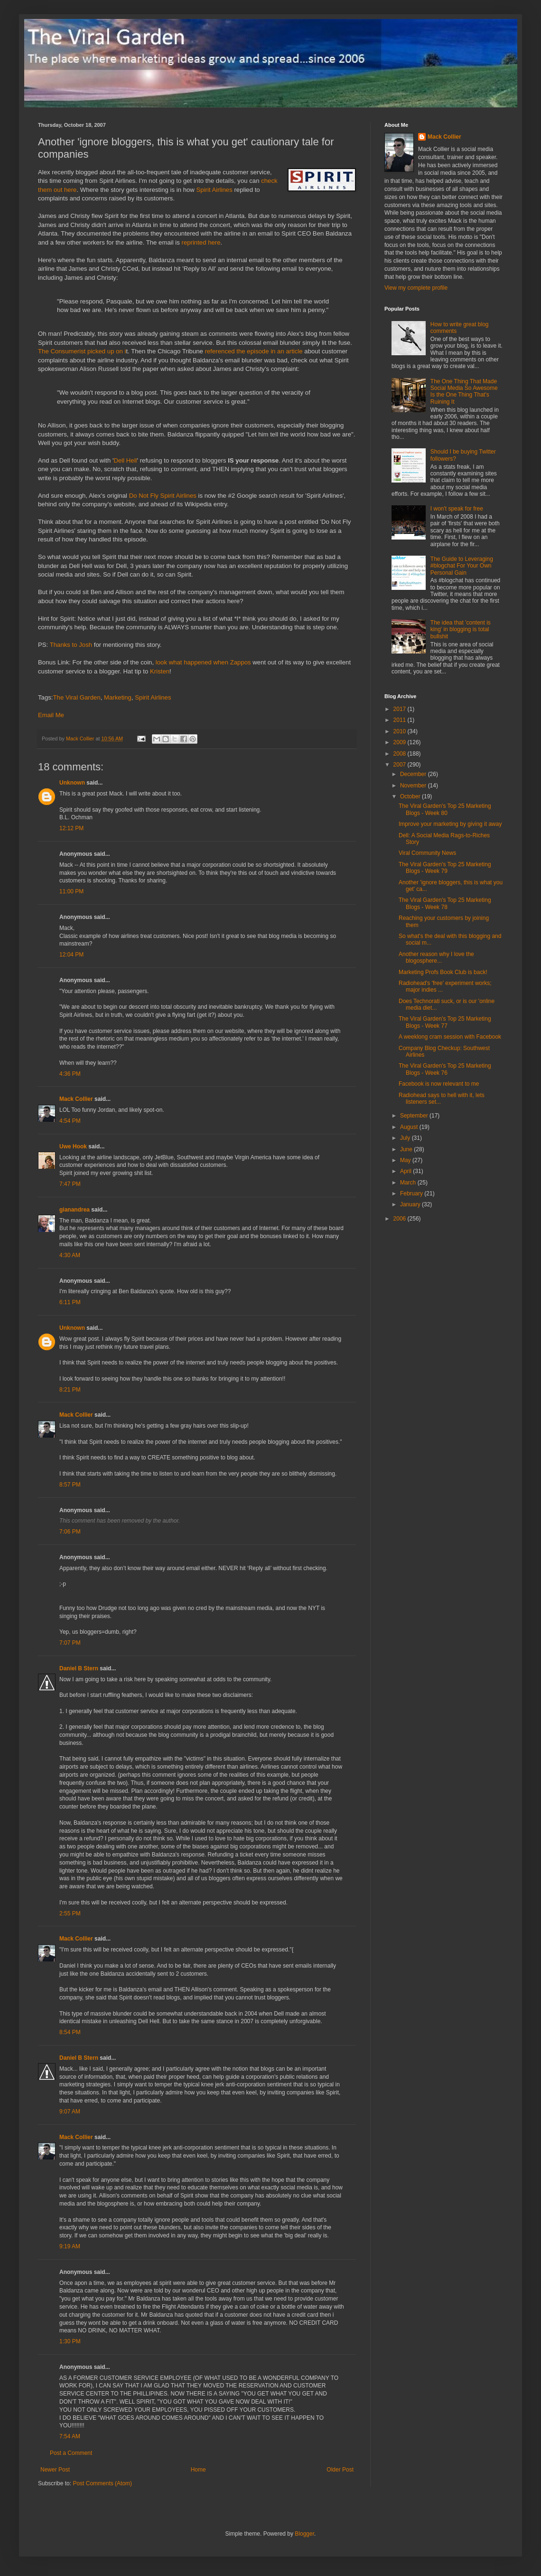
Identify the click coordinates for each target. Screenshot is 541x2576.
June (407, 1149)
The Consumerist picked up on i (82, 351)
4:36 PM (70, 1073)
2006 (400, 1218)
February (412, 1193)
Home (198, 2469)
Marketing (117, 697)
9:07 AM (69, 2111)
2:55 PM (70, 1913)
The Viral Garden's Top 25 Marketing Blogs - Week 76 (445, 1069)
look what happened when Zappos (203, 662)
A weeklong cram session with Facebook (450, 1036)
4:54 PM (70, 1121)
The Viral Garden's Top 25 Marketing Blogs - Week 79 (445, 867)
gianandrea (74, 1209)
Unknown (72, 782)
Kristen (159, 671)
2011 (400, 720)
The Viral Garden (77, 697)
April (406, 1171)
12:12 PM (71, 828)
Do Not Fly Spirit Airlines (162, 495)
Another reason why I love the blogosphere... (436, 957)
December (414, 774)
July (406, 1138)
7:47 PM (70, 1184)
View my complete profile (416, 287)
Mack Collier (76, 1099)
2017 (400, 709)
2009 (400, 742)
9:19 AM (69, 2246)
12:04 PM (71, 954)
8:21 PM (70, 1389)
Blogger (304, 2533)
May (406, 1160)
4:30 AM (69, 1255)
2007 (400, 764)
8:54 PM (70, 2032)
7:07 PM (70, 1642)
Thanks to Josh (71, 644)
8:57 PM (70, 1484)
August (410, 1127)
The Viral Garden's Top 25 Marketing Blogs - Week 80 (445, 809)
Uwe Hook (73, 1146)
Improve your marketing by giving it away (450, 824)
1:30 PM (70, 2341)
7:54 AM (69, 2436)
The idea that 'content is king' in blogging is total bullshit (460, 629)
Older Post (340, 2469)
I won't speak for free (456, 508)
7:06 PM (70, 1531)
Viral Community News (427, 853)
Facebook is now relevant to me (439, 1083)
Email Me (51, 715)
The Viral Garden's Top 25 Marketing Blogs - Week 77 (445, 1022)
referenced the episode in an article (254, 351)
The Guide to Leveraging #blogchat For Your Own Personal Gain (461, 566)
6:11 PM (70, 1302)
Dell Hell (125, 460)
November (414, 785)
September (414, 1115)
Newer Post (55, 2469)
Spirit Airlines (214, 189)
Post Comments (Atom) (102, 2483)
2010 (400, 731)
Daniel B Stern (78, 1668)
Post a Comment (71, 2453)
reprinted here (200, 242)
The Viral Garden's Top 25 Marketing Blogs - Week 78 (445, 903)
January (411, 1204)
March (409, 1182)
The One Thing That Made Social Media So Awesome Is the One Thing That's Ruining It (464, 391)
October (411, 796)
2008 (400, 753)
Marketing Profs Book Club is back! (443, 972)
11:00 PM (71, 891)
